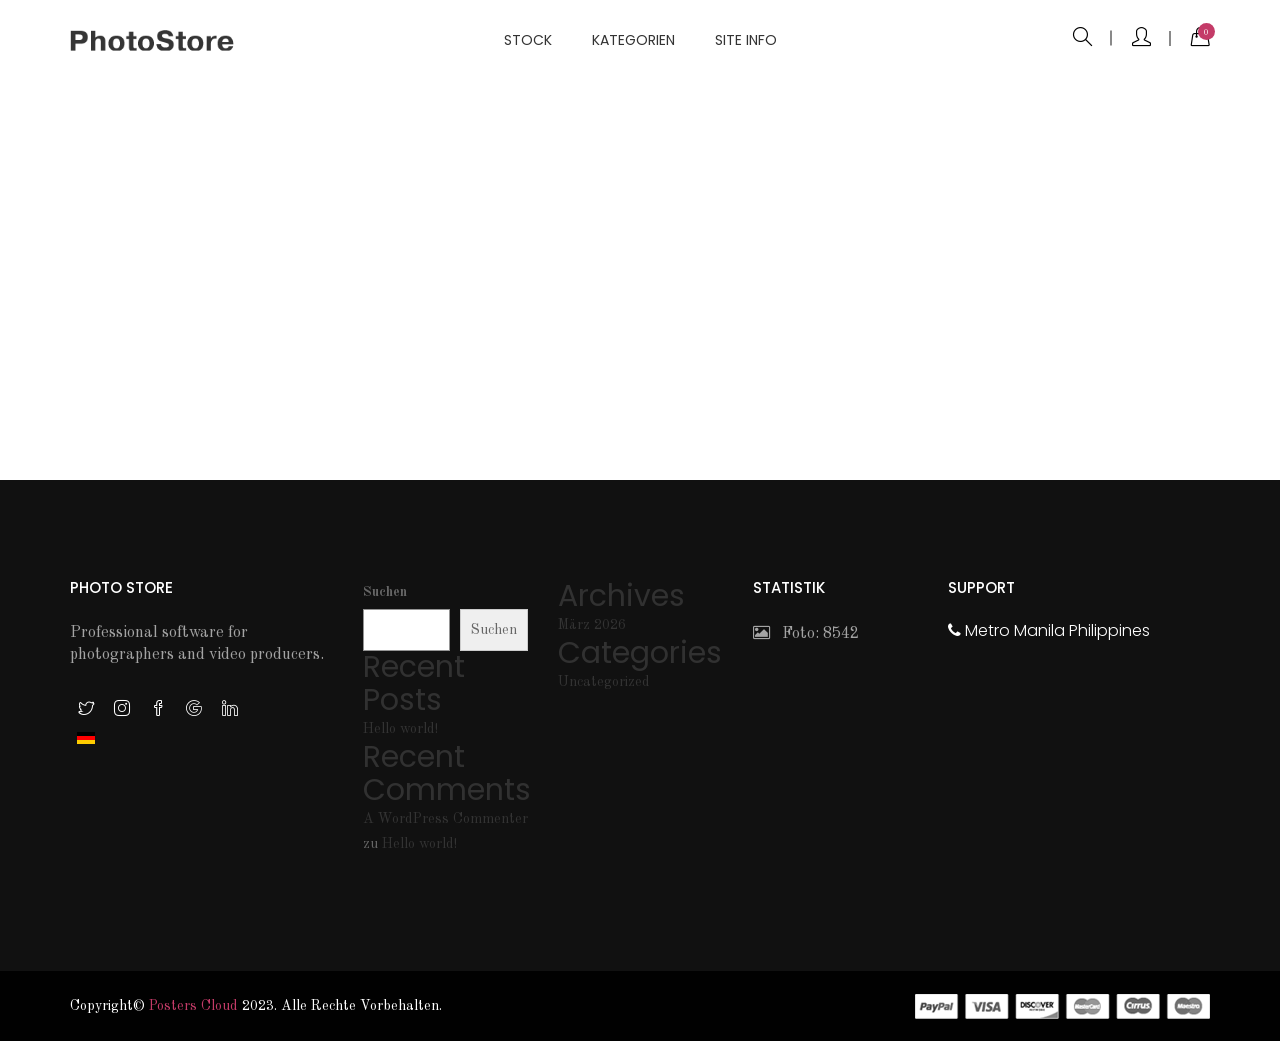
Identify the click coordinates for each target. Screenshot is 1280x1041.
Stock (528, 40)
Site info (746, 40)
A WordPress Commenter (445, 819)
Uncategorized (604, 682)
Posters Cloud (193, 1006)
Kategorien (633, 40)
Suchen (385, 592)
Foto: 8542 (806, 634)
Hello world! (400, 729)
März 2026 (592, 625)
